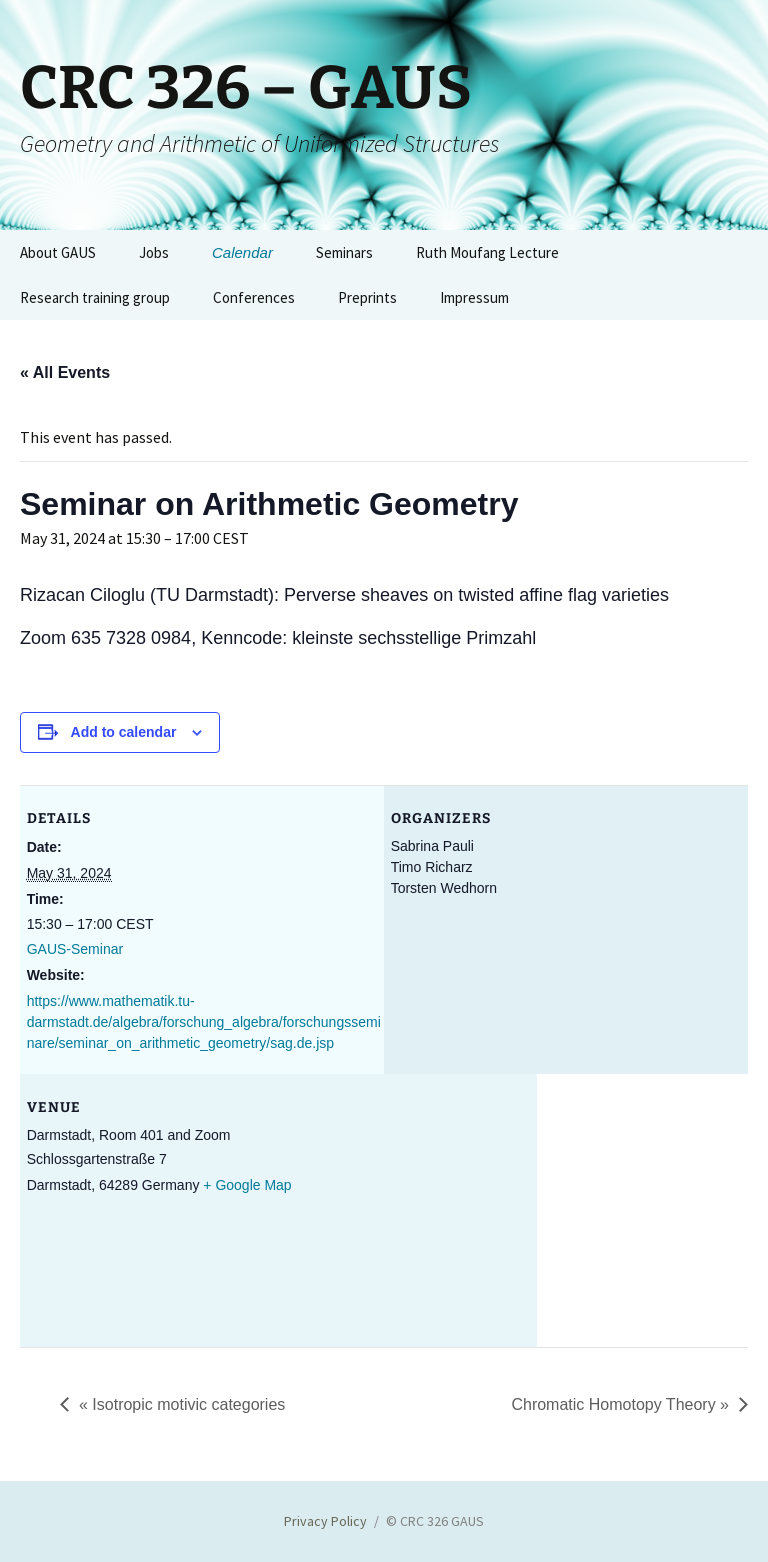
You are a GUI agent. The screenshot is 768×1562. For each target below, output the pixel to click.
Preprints (367, 297)
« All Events (65, 372)
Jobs (154, 252)
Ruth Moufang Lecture (487, 252)
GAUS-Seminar (75, 949)
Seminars (344, 252)
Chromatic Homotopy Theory (620, 1404)
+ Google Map (247, 1185)
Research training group (95, 297)
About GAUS (58, 252)
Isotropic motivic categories (182, 1404)
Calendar (242, 252)
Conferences (254, 297)
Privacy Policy (325, 1521)
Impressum (474, 297)
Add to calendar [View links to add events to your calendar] (124, 732)
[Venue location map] (642, 1211)
